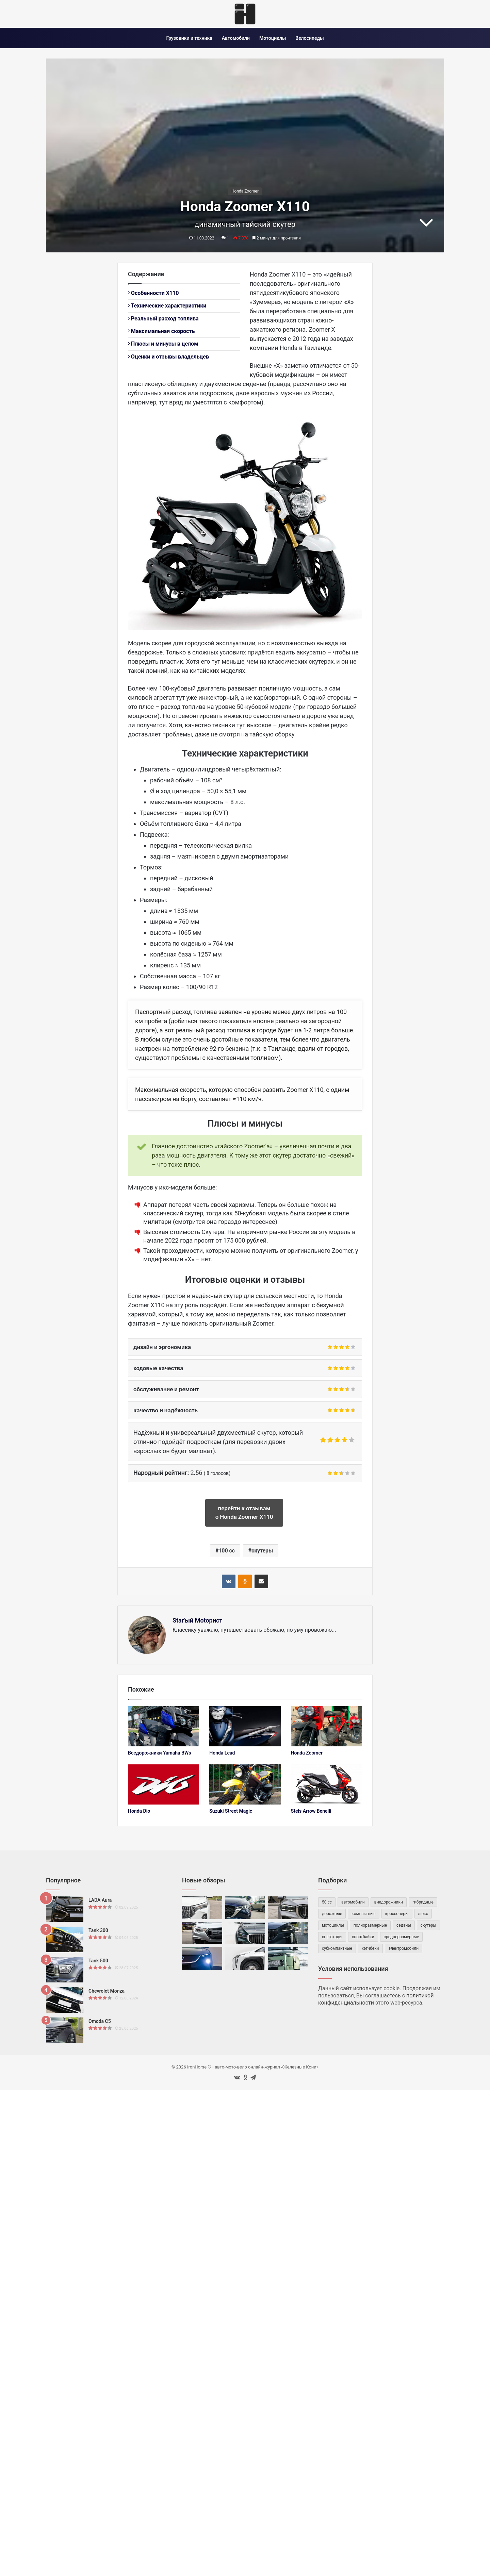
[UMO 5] (245, 1958)
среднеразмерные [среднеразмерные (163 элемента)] (401, 1936)
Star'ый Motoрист (197, 1620)
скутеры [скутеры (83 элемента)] (428, 1925)
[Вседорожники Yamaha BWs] (163, 1726)
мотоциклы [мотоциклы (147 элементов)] (333, 1925)
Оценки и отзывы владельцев (168, 356)
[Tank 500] (64, 1969)
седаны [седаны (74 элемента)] (403, 1925)
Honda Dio (139, 1811)
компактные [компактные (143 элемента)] (363, 1913)
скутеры (262, 1550)
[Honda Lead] (244, 1726)
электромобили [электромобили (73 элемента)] (404, 1948)
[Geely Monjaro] (288, 1907)
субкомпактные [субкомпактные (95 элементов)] (337, 1948)
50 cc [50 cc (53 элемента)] (327, 1902)
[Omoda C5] (64, 2030)
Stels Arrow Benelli (311, 1811)
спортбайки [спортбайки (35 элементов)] (363, 1936)
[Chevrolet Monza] (64, 2000)
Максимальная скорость (161, 331)
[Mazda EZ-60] (202, 1958)
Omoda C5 (99, 2021)
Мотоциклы (272, 38)
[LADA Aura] (64, 1909)
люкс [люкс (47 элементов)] (423, 1913)
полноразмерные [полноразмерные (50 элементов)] (370, 1925)
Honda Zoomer (245, 191)
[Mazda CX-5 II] (245, 1907)
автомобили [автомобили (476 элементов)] (353, 1902)
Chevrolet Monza (106, 1991)
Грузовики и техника (189, 38)
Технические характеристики (167, 305)
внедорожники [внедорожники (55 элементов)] (388, 1902)
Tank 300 (98, 1930)
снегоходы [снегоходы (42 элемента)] (332, 1936)
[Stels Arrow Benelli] (326, 1784)
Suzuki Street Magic (230, 1811)
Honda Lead (222, 1753)
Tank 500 (98, 1960)
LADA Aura (100, 1900)
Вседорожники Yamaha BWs (159, 1753)
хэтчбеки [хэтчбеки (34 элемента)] (370, 1948)
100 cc (226, 1550)
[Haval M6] (202, 1907)
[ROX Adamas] (288, 1958)
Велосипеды (309, 38)
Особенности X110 (153, 293)
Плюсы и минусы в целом (163, 343)
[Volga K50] (245, 1933)
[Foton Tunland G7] (202, 1933)
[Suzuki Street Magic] (244, 1784)
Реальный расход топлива (163, 318)
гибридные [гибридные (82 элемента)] (423, 1902)
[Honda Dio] (163, 1784)
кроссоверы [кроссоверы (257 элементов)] (397, 1913)
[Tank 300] (64, 1939)
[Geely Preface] (288, 1933)
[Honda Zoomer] (326, 1726)
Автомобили (236, 38)
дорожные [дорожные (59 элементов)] (332, 1913)
